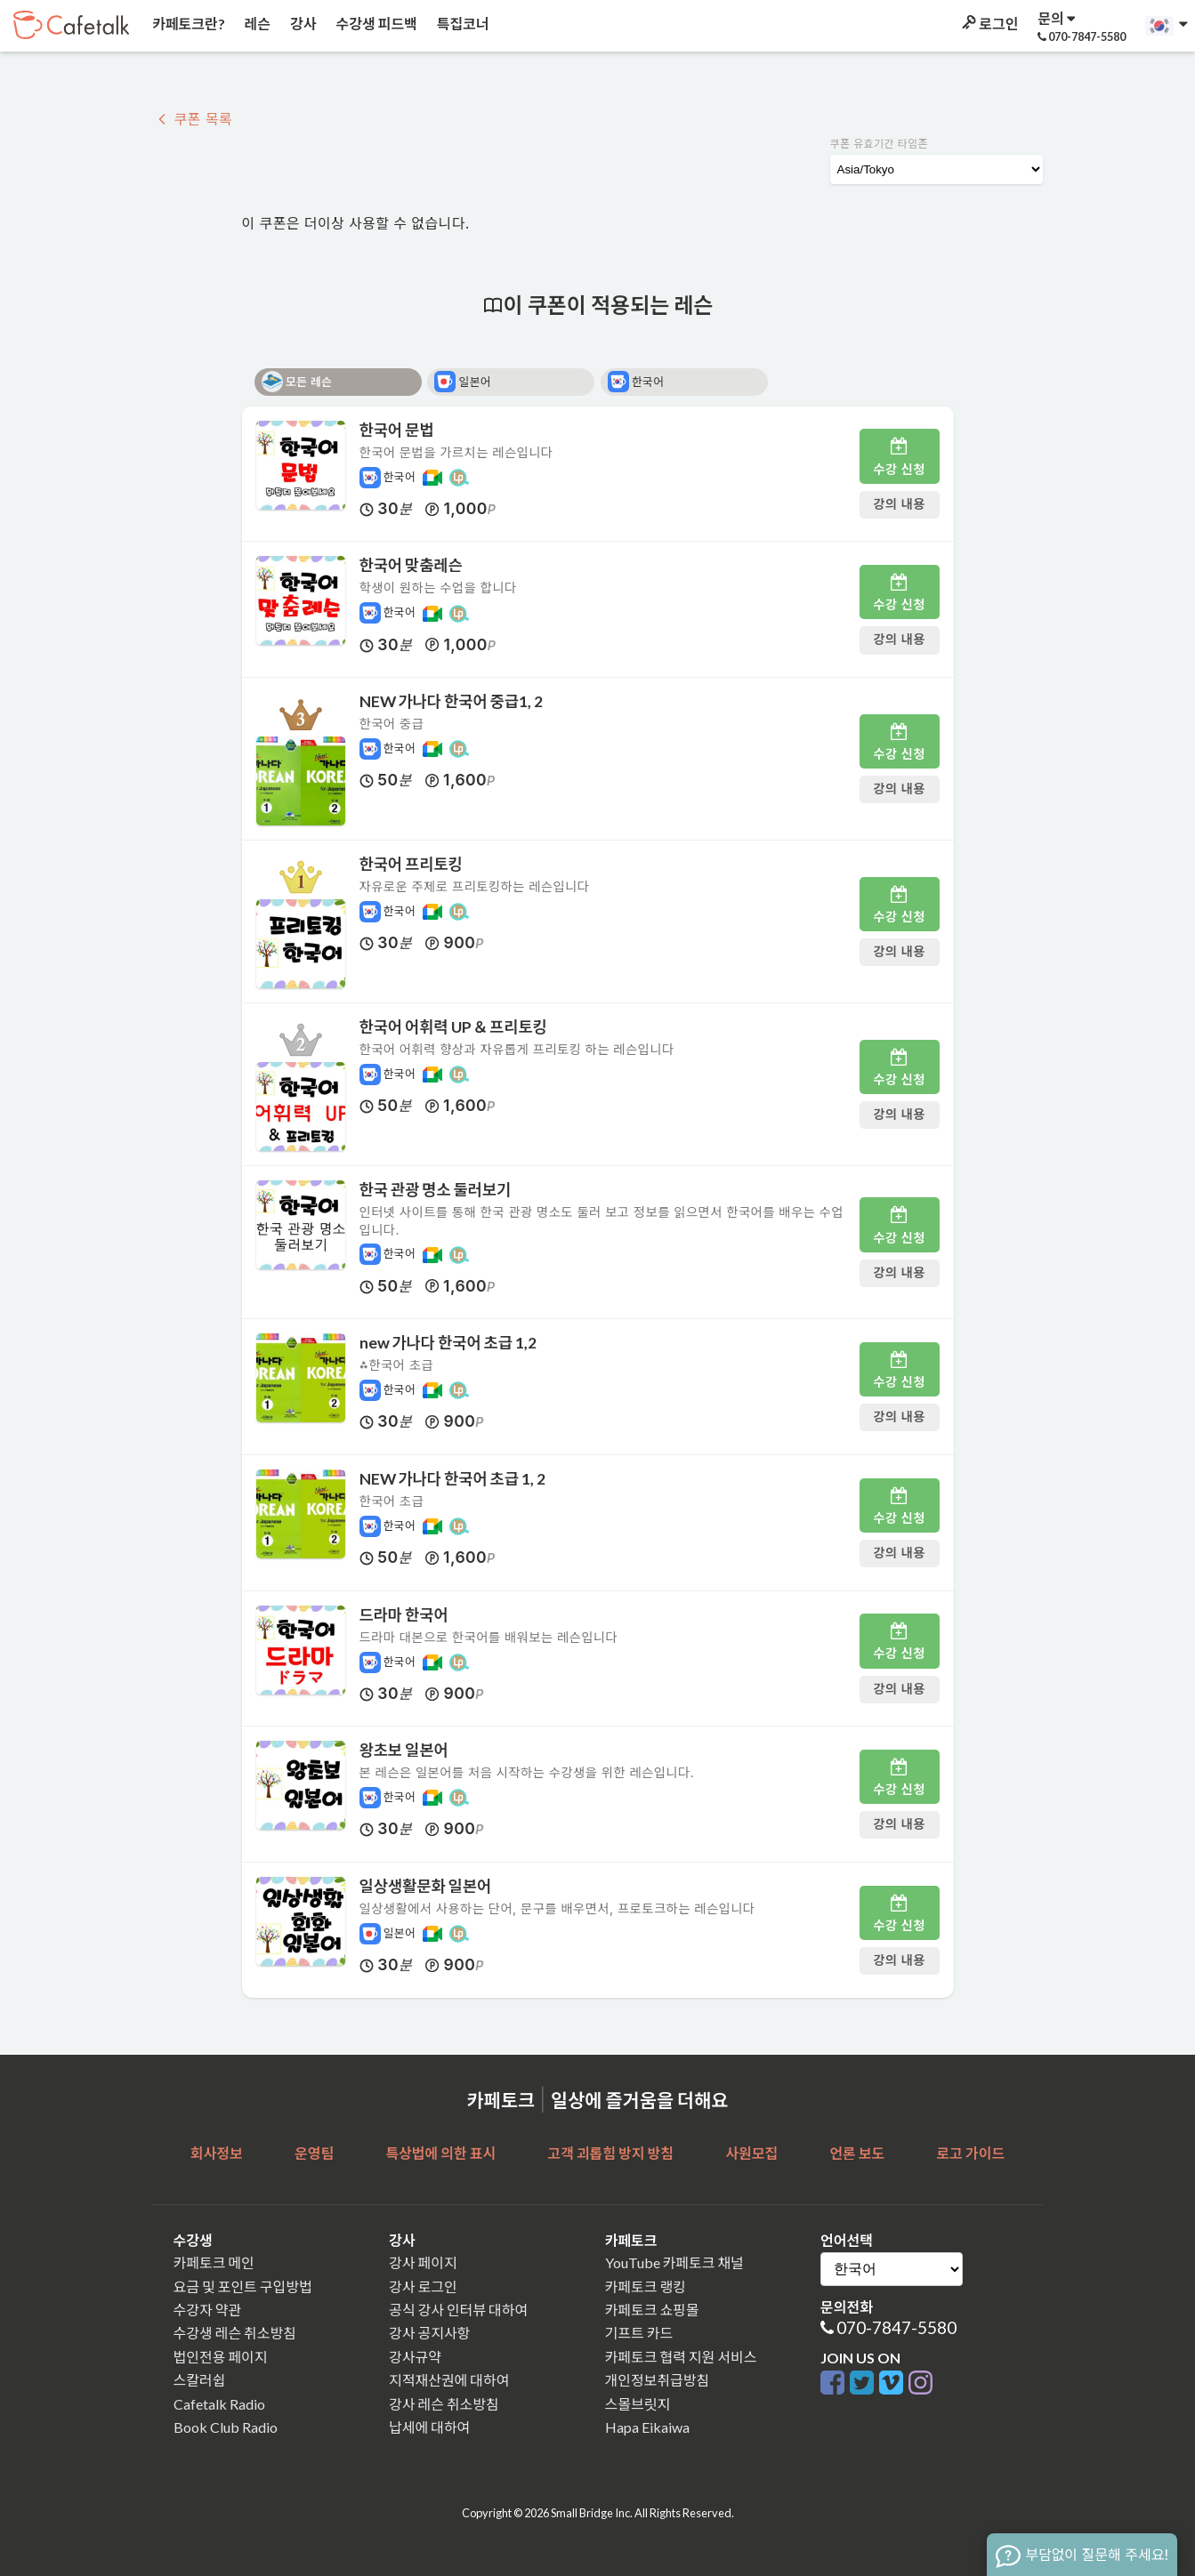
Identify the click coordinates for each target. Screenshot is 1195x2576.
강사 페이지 (423, 2262)
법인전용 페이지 (221, 2356)
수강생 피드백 (375, 23)
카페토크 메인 (214, 2262)
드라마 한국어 (403, 1615)
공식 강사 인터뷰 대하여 (458, 2309)
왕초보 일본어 (403, 1750)
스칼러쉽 (200, 2379)
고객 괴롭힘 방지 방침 (610, 2153)
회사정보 (216, 2153)
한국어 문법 (396, 430)
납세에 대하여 (429, 2427)
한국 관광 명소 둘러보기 (435, 1189)
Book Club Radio (226, 2427)
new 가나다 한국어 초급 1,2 (448, 1342)
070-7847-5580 (896, 2327)
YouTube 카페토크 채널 (674, 2262)
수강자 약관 (208, 2309)
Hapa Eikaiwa (647, 2427)
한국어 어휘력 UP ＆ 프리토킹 (453, 1027)
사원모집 (751, 2153)
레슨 (256, 23)
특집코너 (461, 23)
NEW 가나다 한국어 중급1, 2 (451, 701)
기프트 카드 (639, 2332)
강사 (301, 23)
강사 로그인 (423, 2286)
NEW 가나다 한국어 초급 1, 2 (452, 1478)
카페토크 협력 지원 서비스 (681, 2356)
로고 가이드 (971, 2153)
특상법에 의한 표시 (440, 2153)
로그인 (988, 23)
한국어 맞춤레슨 (411, 565)
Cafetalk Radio (219, 2403)
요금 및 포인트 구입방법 (243, 2286)
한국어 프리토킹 (411, 864)
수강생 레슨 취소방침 (235, 2332)
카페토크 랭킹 (645, 2286)
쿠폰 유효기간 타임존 (879, 143)
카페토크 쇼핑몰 (652, 2309)
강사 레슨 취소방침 (444, 2403)
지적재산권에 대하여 (449, 2379)
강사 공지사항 (429, 2332)
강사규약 (415, 2356)
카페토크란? (187, 23)
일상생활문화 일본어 (425, 1886)
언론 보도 (856, 2153)
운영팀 (314, 2153)
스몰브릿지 (638, 2403)
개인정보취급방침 (657, 2379)
